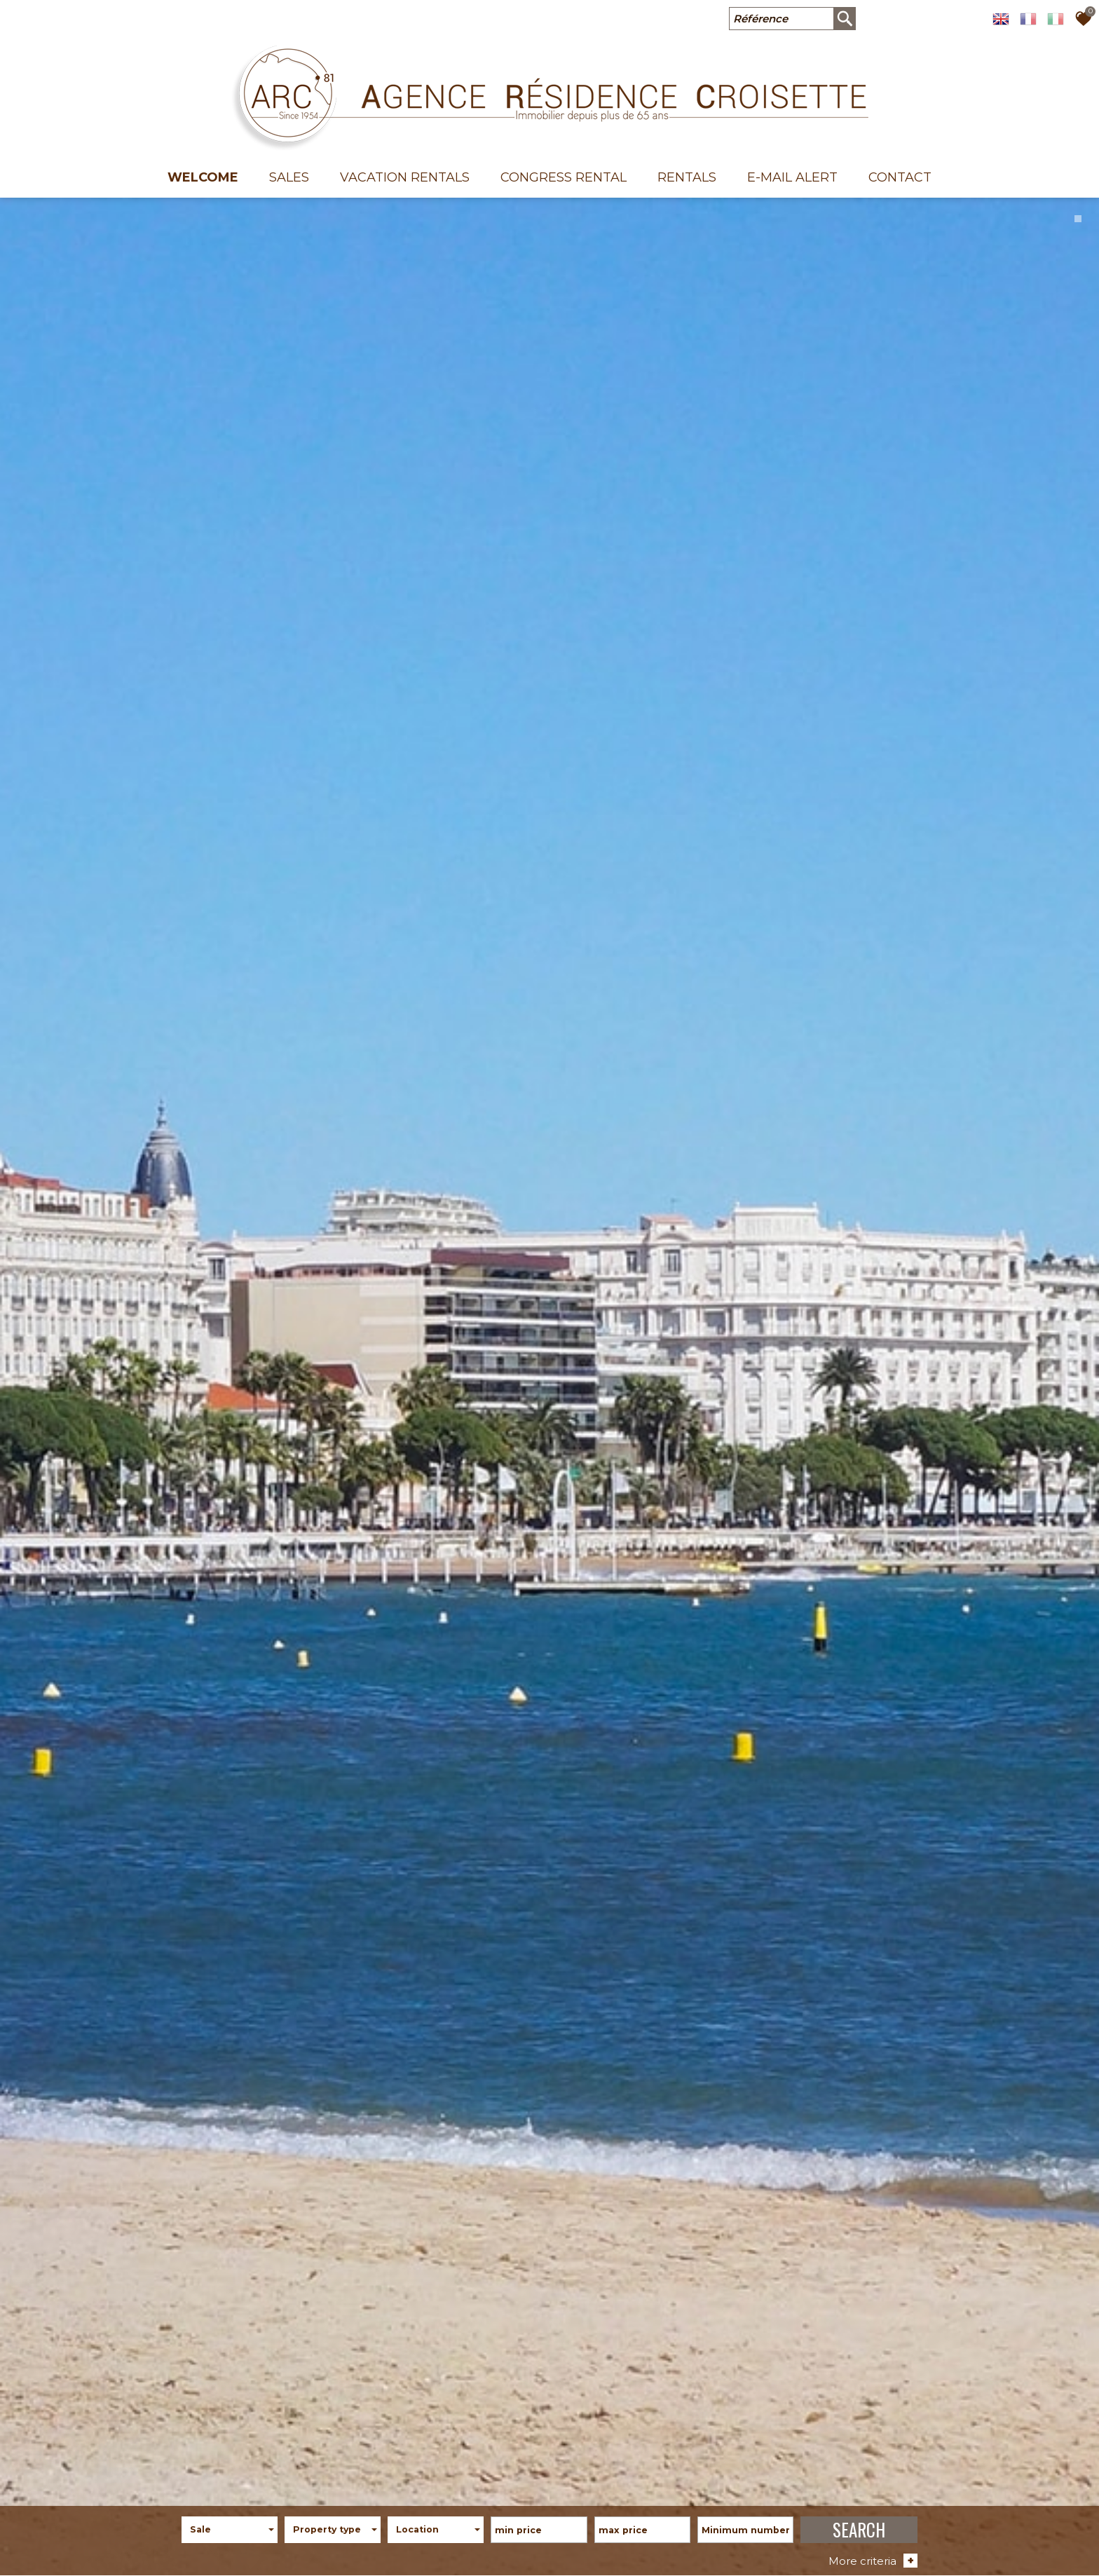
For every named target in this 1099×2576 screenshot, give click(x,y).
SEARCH (859, 2526)
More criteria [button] (872, 2557)
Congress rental (563, 177)
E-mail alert (792, 177)
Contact (899, 177)
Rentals (686, 177)
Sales (289, 177)
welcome (203, 177)
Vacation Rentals (405, 177)
